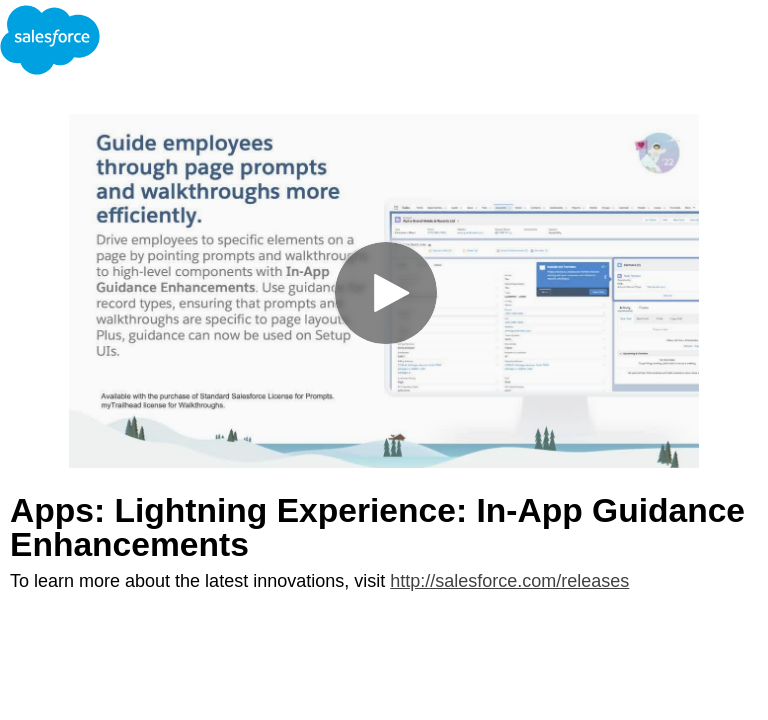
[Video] (384, 291)
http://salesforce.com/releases (509, 581)
